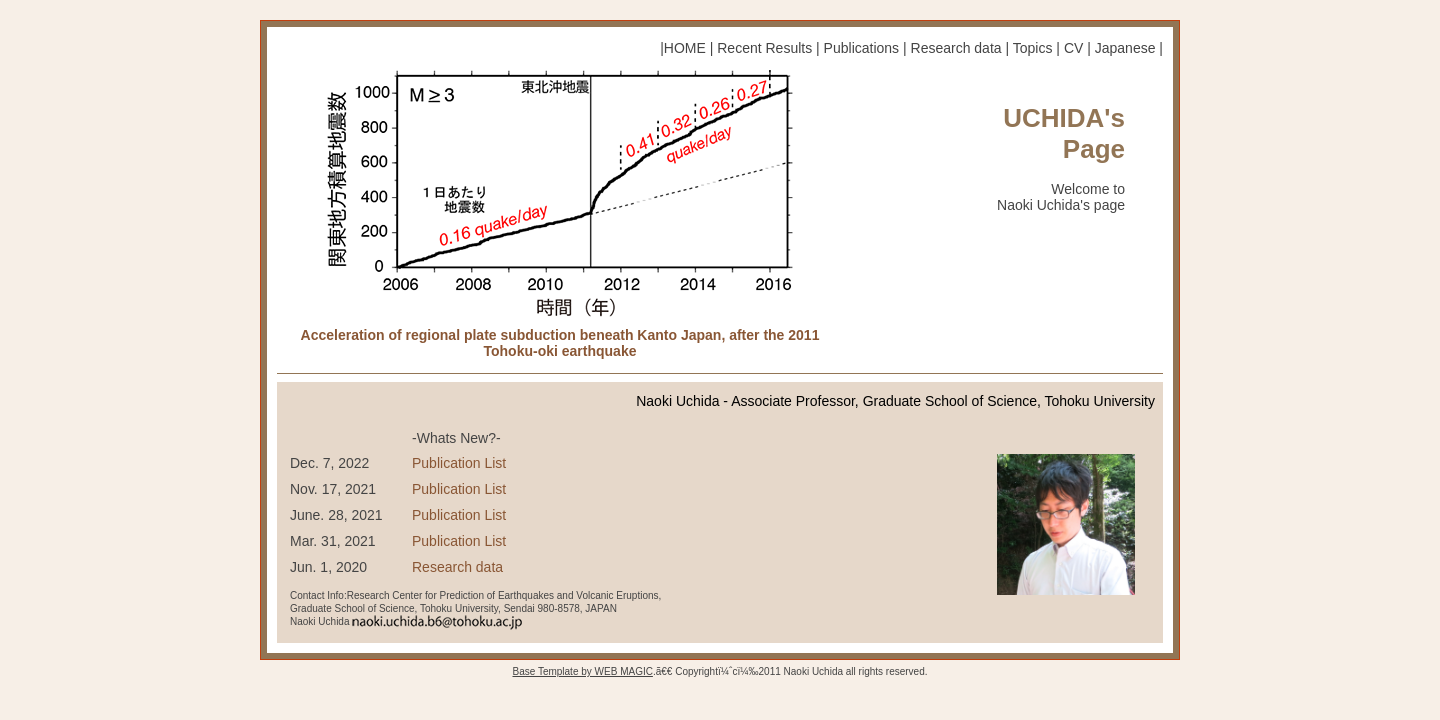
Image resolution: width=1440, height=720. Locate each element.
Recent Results (764, 48)
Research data (956, 48)
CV (1073, 48)
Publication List (459, 463)
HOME (685, 48)
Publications (862, 48)
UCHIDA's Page (1064, 133)
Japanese (1125, 48)
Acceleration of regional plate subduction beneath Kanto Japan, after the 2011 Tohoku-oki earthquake (560, 342)
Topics (1033, 48)
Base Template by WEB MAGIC (582, 671)
